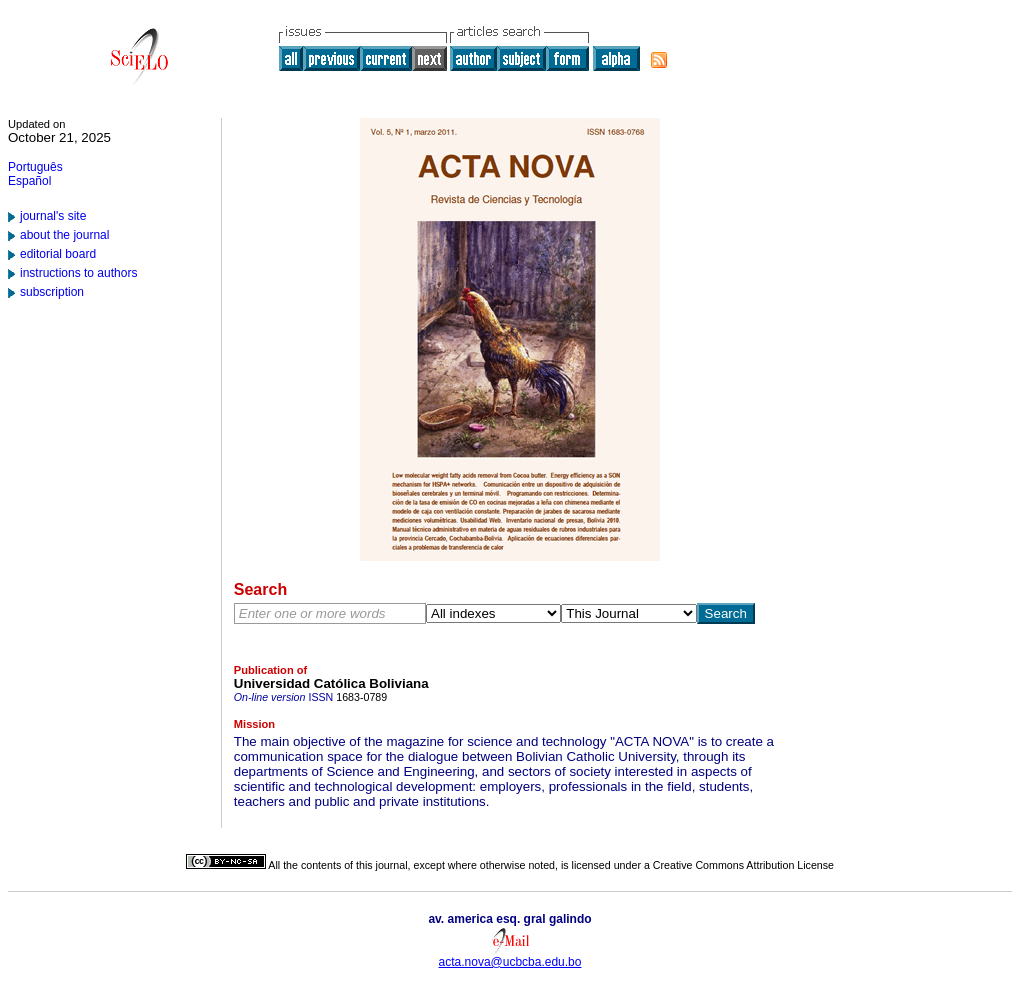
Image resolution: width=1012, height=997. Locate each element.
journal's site (53, 216)
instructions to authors (78, 273)
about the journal (64, 235)
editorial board (58, 254)
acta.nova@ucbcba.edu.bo (510, 962)
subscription (52, 292)
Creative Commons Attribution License (743, 865)
